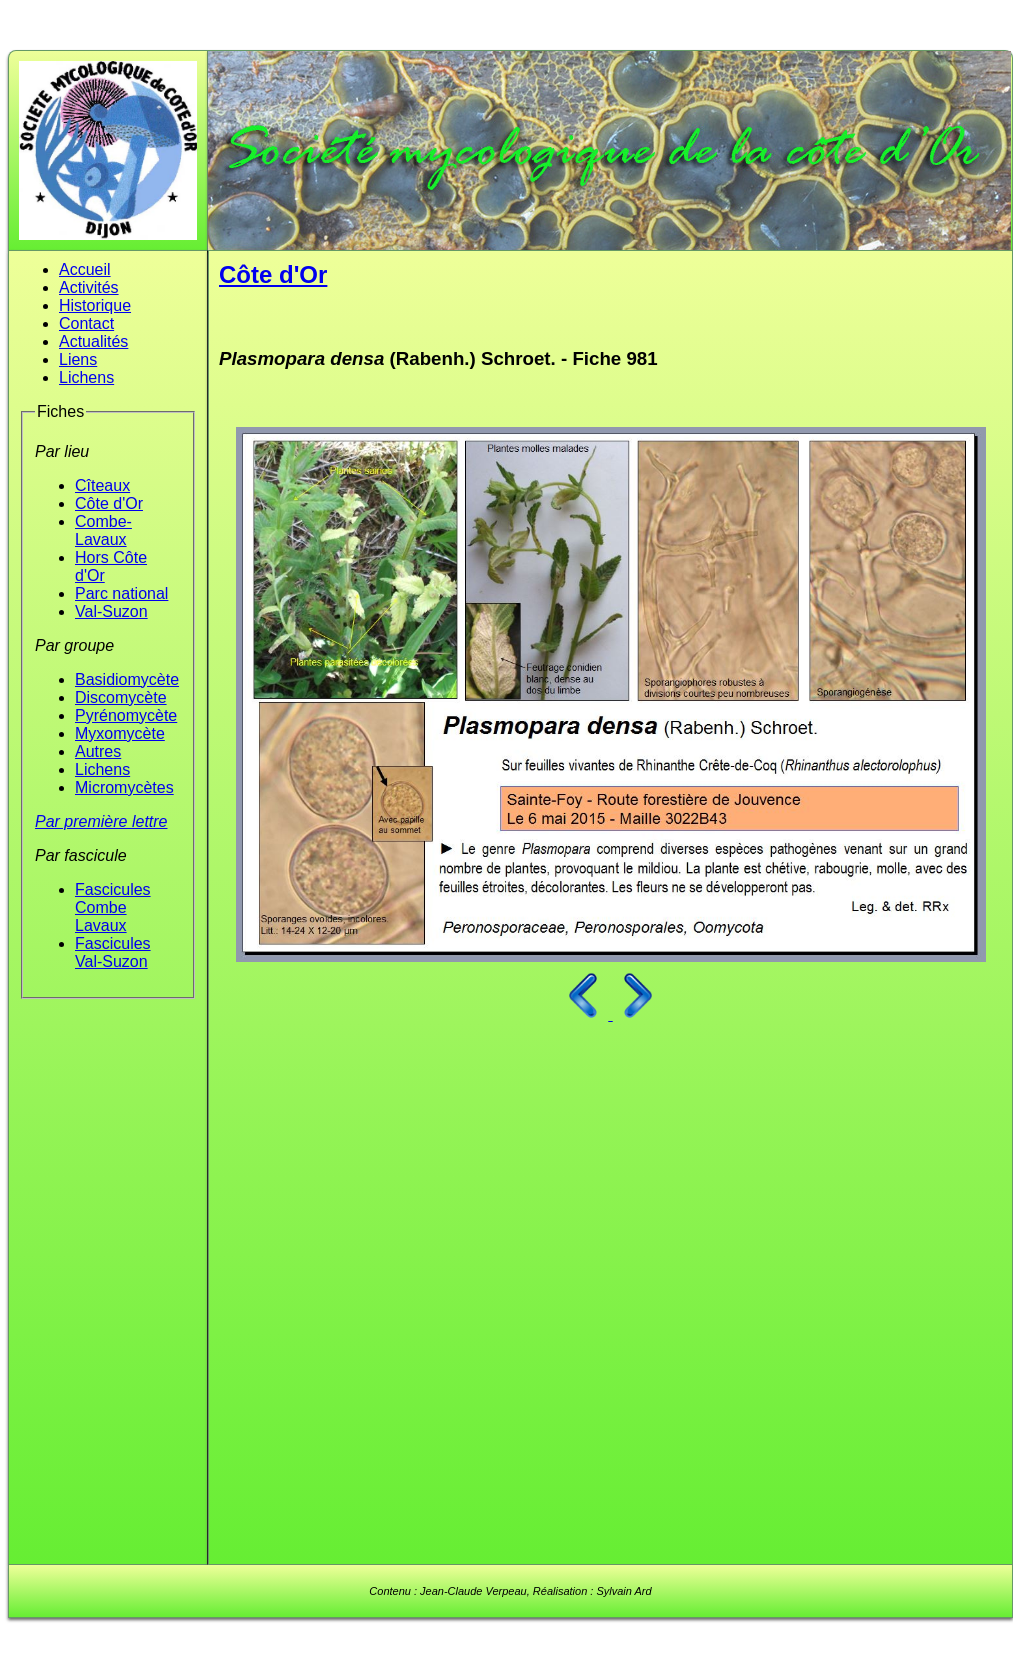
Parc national (121, 593)
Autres (98, 751)
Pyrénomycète (126, 715)
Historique (95, 305)
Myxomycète (120, 733)
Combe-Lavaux (103, 530)
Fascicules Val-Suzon (113, 952)
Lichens (86, 377)
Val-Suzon (111, 611)
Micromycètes (124, 787)
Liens (78, 359)
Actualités (93, 341)
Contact (86, 323)
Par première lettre (101, 821)
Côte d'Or (109, 503)
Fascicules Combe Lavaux (113, 907)
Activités (89, 287)
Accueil (85, 269)
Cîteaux (102, 485)
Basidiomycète (127, 679)
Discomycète (121, 697)
